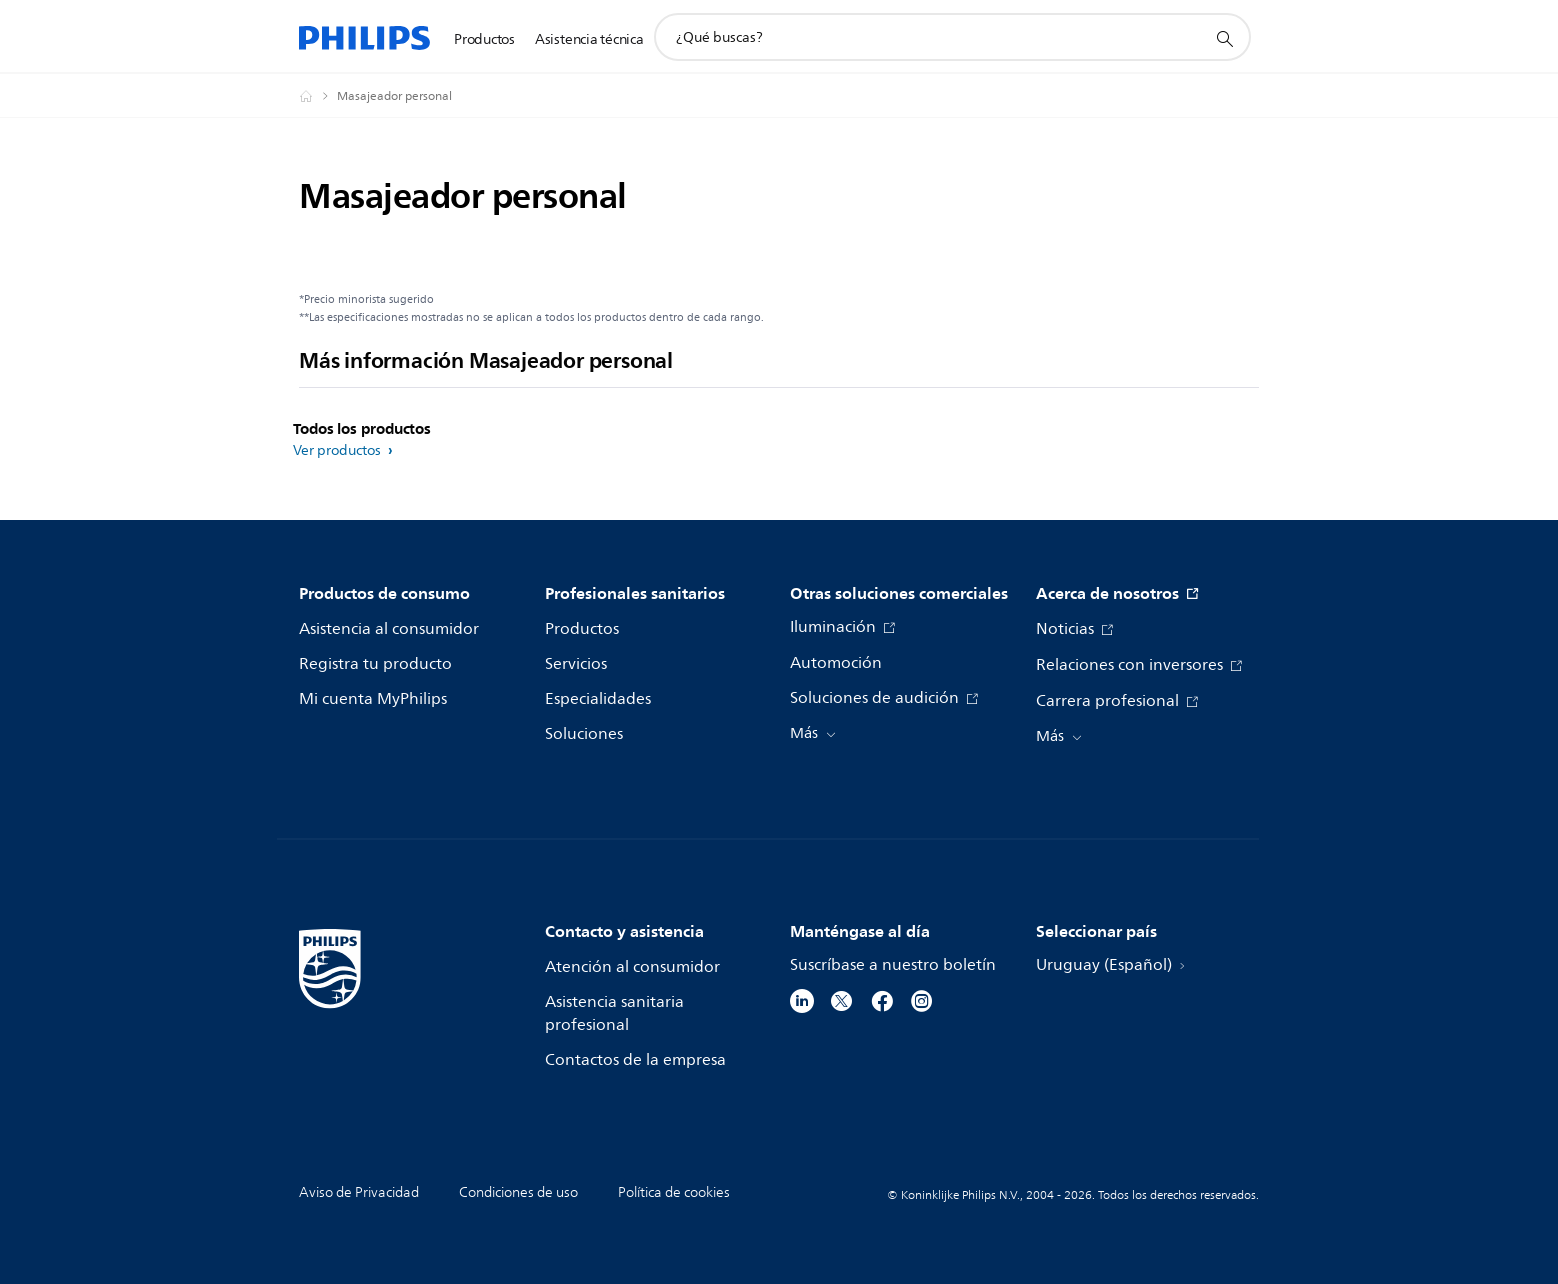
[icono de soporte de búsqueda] (1224, 38)
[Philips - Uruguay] (318, 96)
